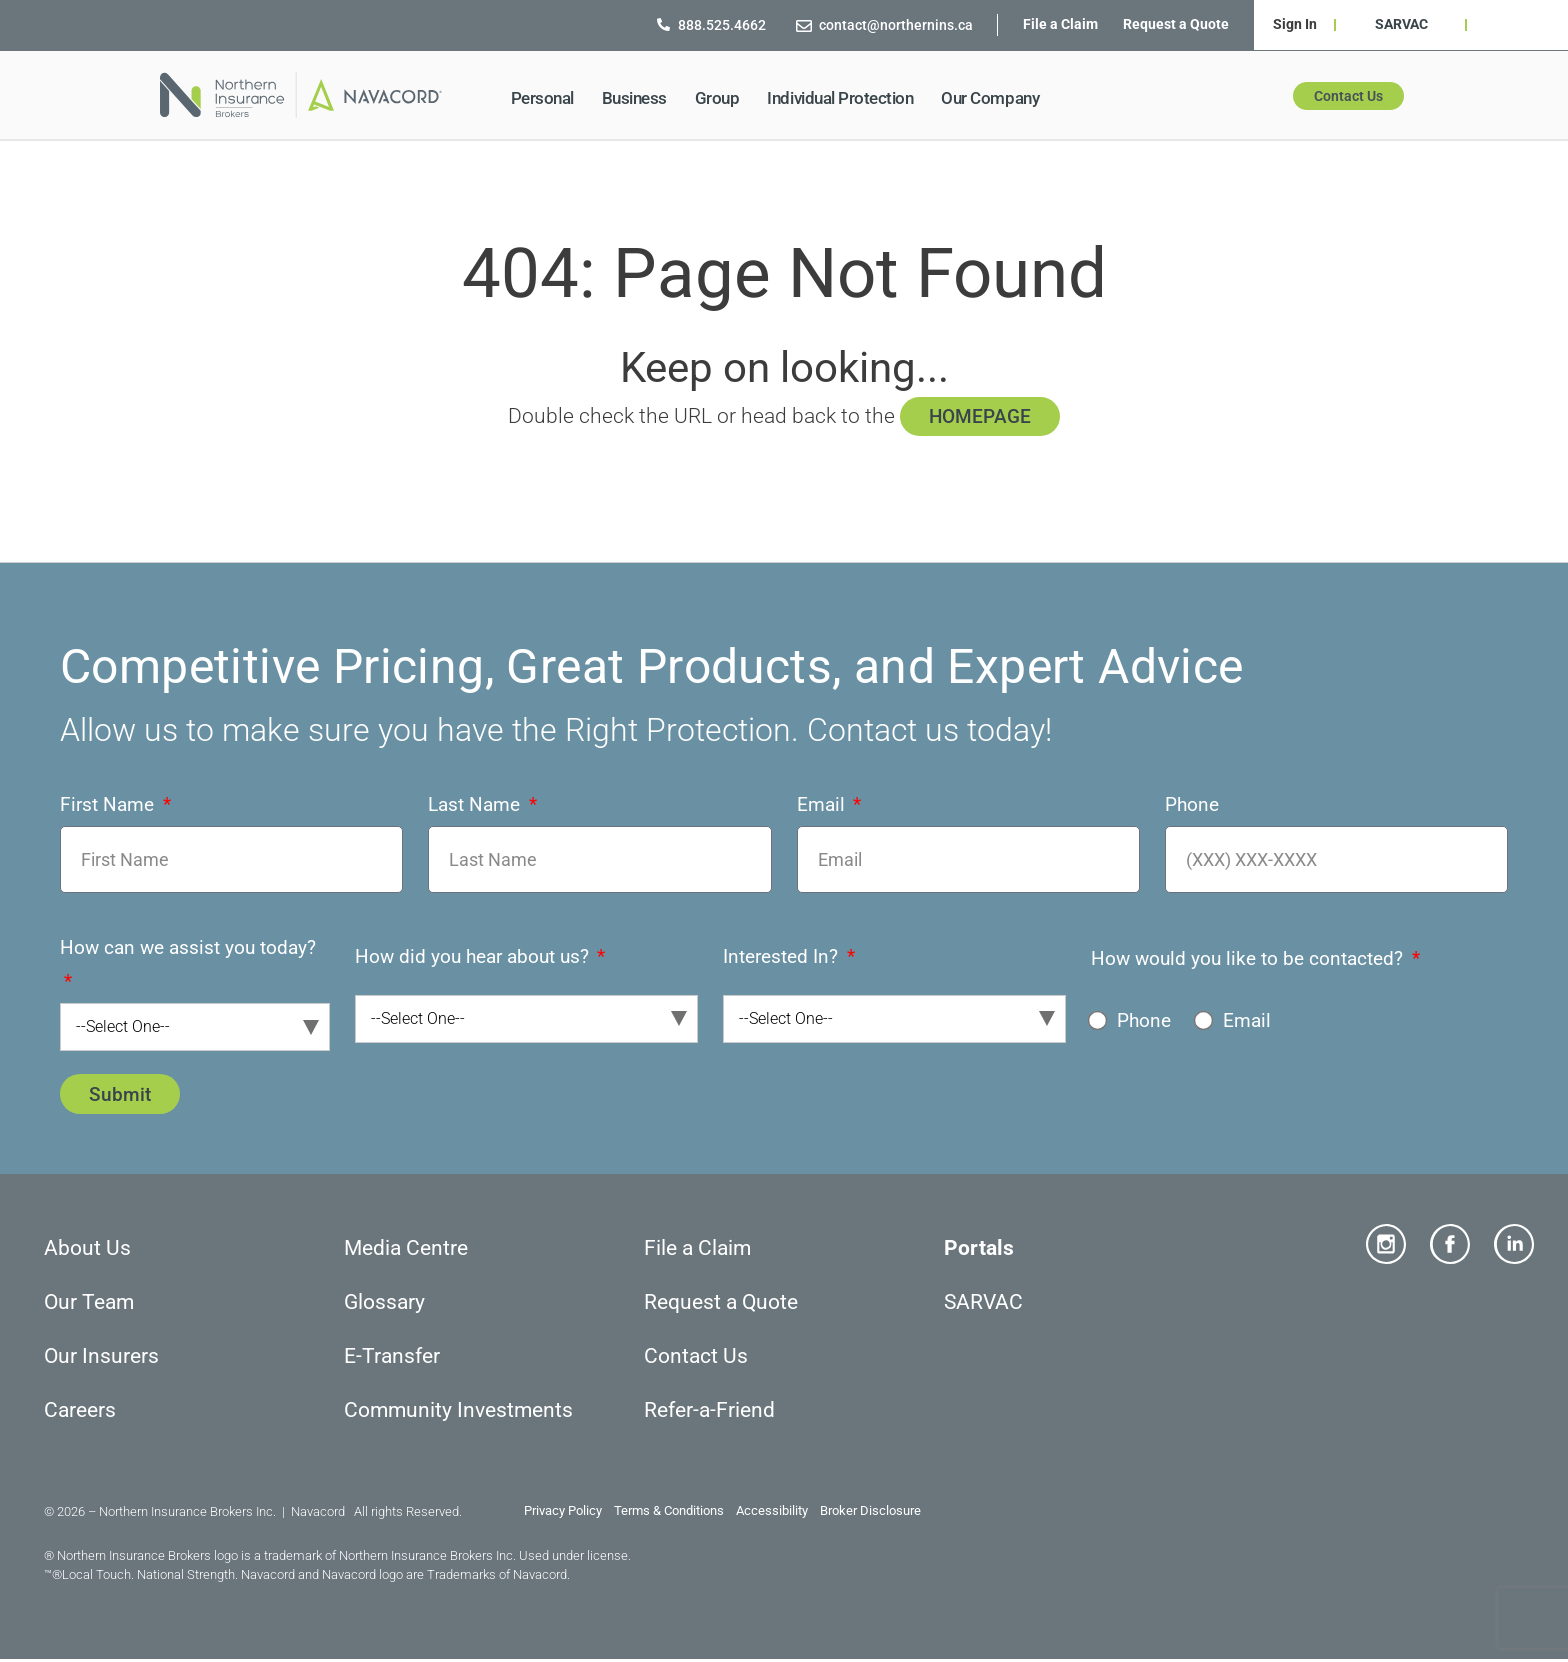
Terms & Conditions (669, 1513)
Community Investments (458, 1412)
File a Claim (1060, 24)
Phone (1192, 805)
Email (823, 805)
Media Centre (406, 1250)
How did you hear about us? (474, 957)
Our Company (995, 98)
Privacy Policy (563, 1513)
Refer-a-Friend (709, 1412)
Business (639, 98)
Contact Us (696, 1358)
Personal (547, 98)
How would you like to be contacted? (1249, 959)
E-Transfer (392, 1358)
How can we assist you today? (188, 949)
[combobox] (195, 1029)
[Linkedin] (1514, 1246)
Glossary (384, 1304)
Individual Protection (845, 98)
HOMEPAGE (980, 416)
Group (722, 98)
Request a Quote (1176, 24)
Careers (80, 1412)
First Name (109, 805)
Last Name (476, 805)
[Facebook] (1450, 1246)
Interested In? (783, 957)
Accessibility (773, 1513)
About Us (87, 1250)
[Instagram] (1386, 1246)
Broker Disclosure (870, 1513)
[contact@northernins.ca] (804, 24)
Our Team (89, 1304)
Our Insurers (101, 1358)
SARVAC (1401, 24)
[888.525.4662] (663, 25)
